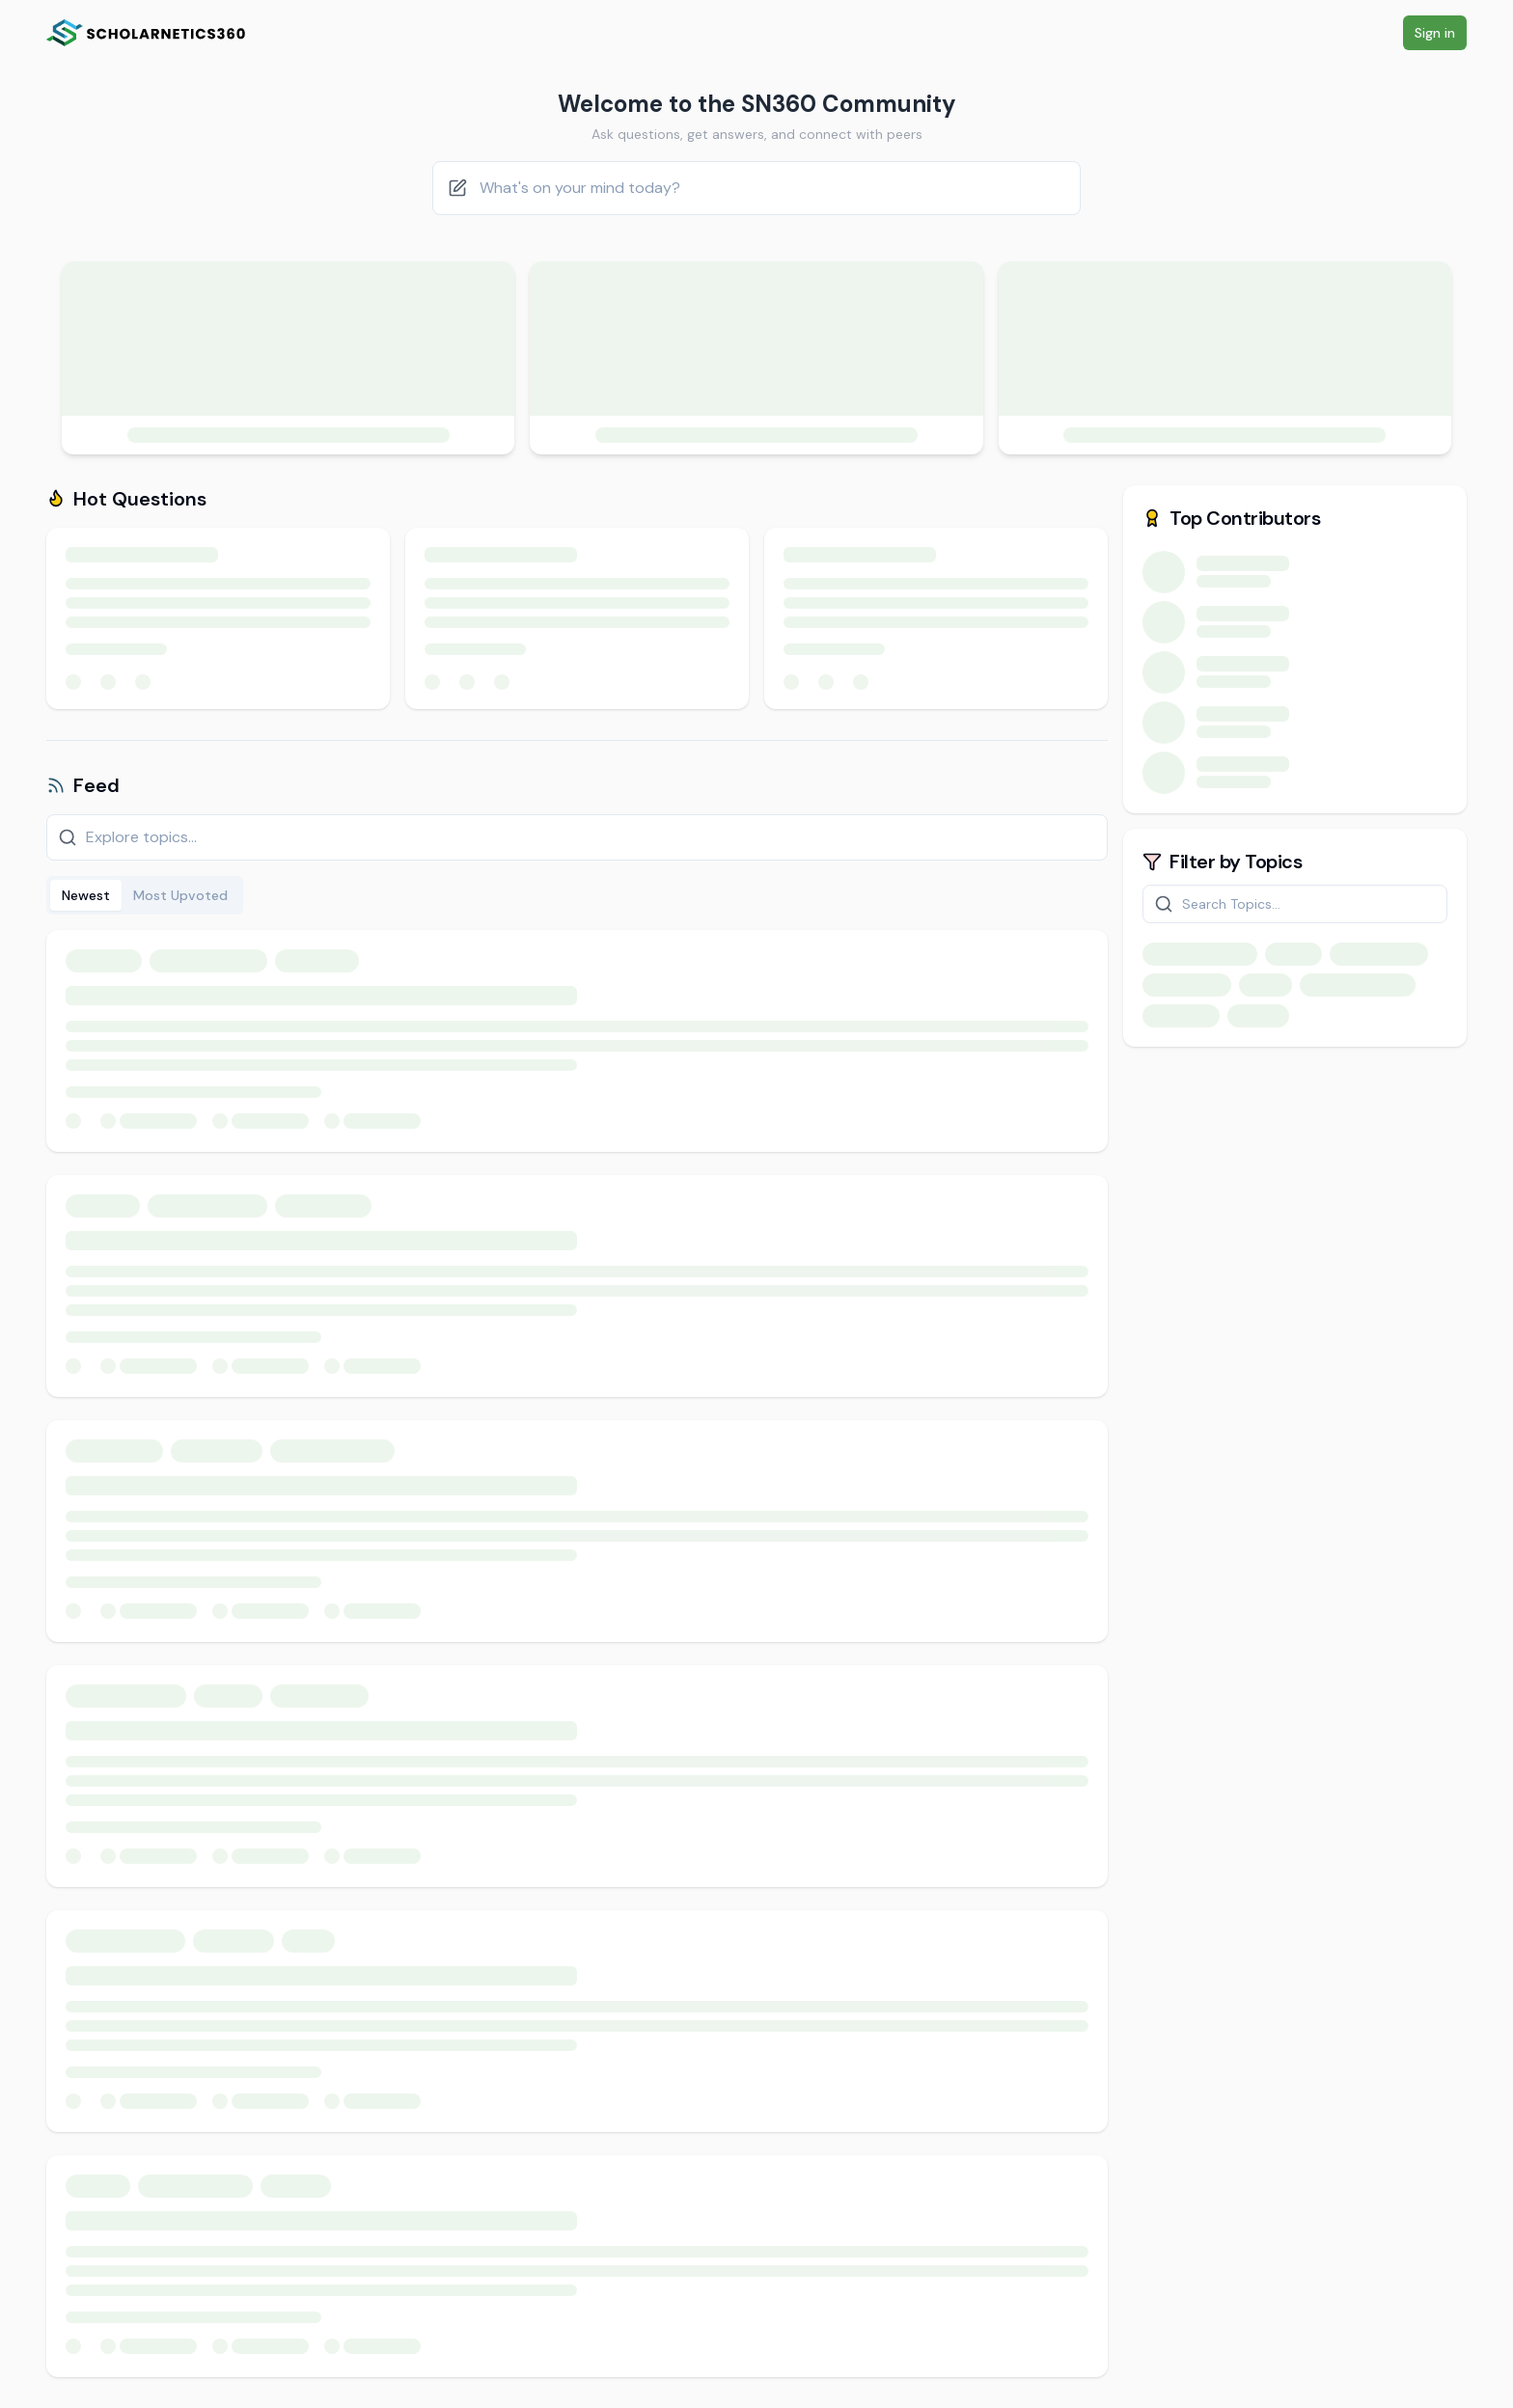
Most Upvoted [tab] (180, 895)
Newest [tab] (86, 895)
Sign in (1435, 32)
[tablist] (144, 895)
